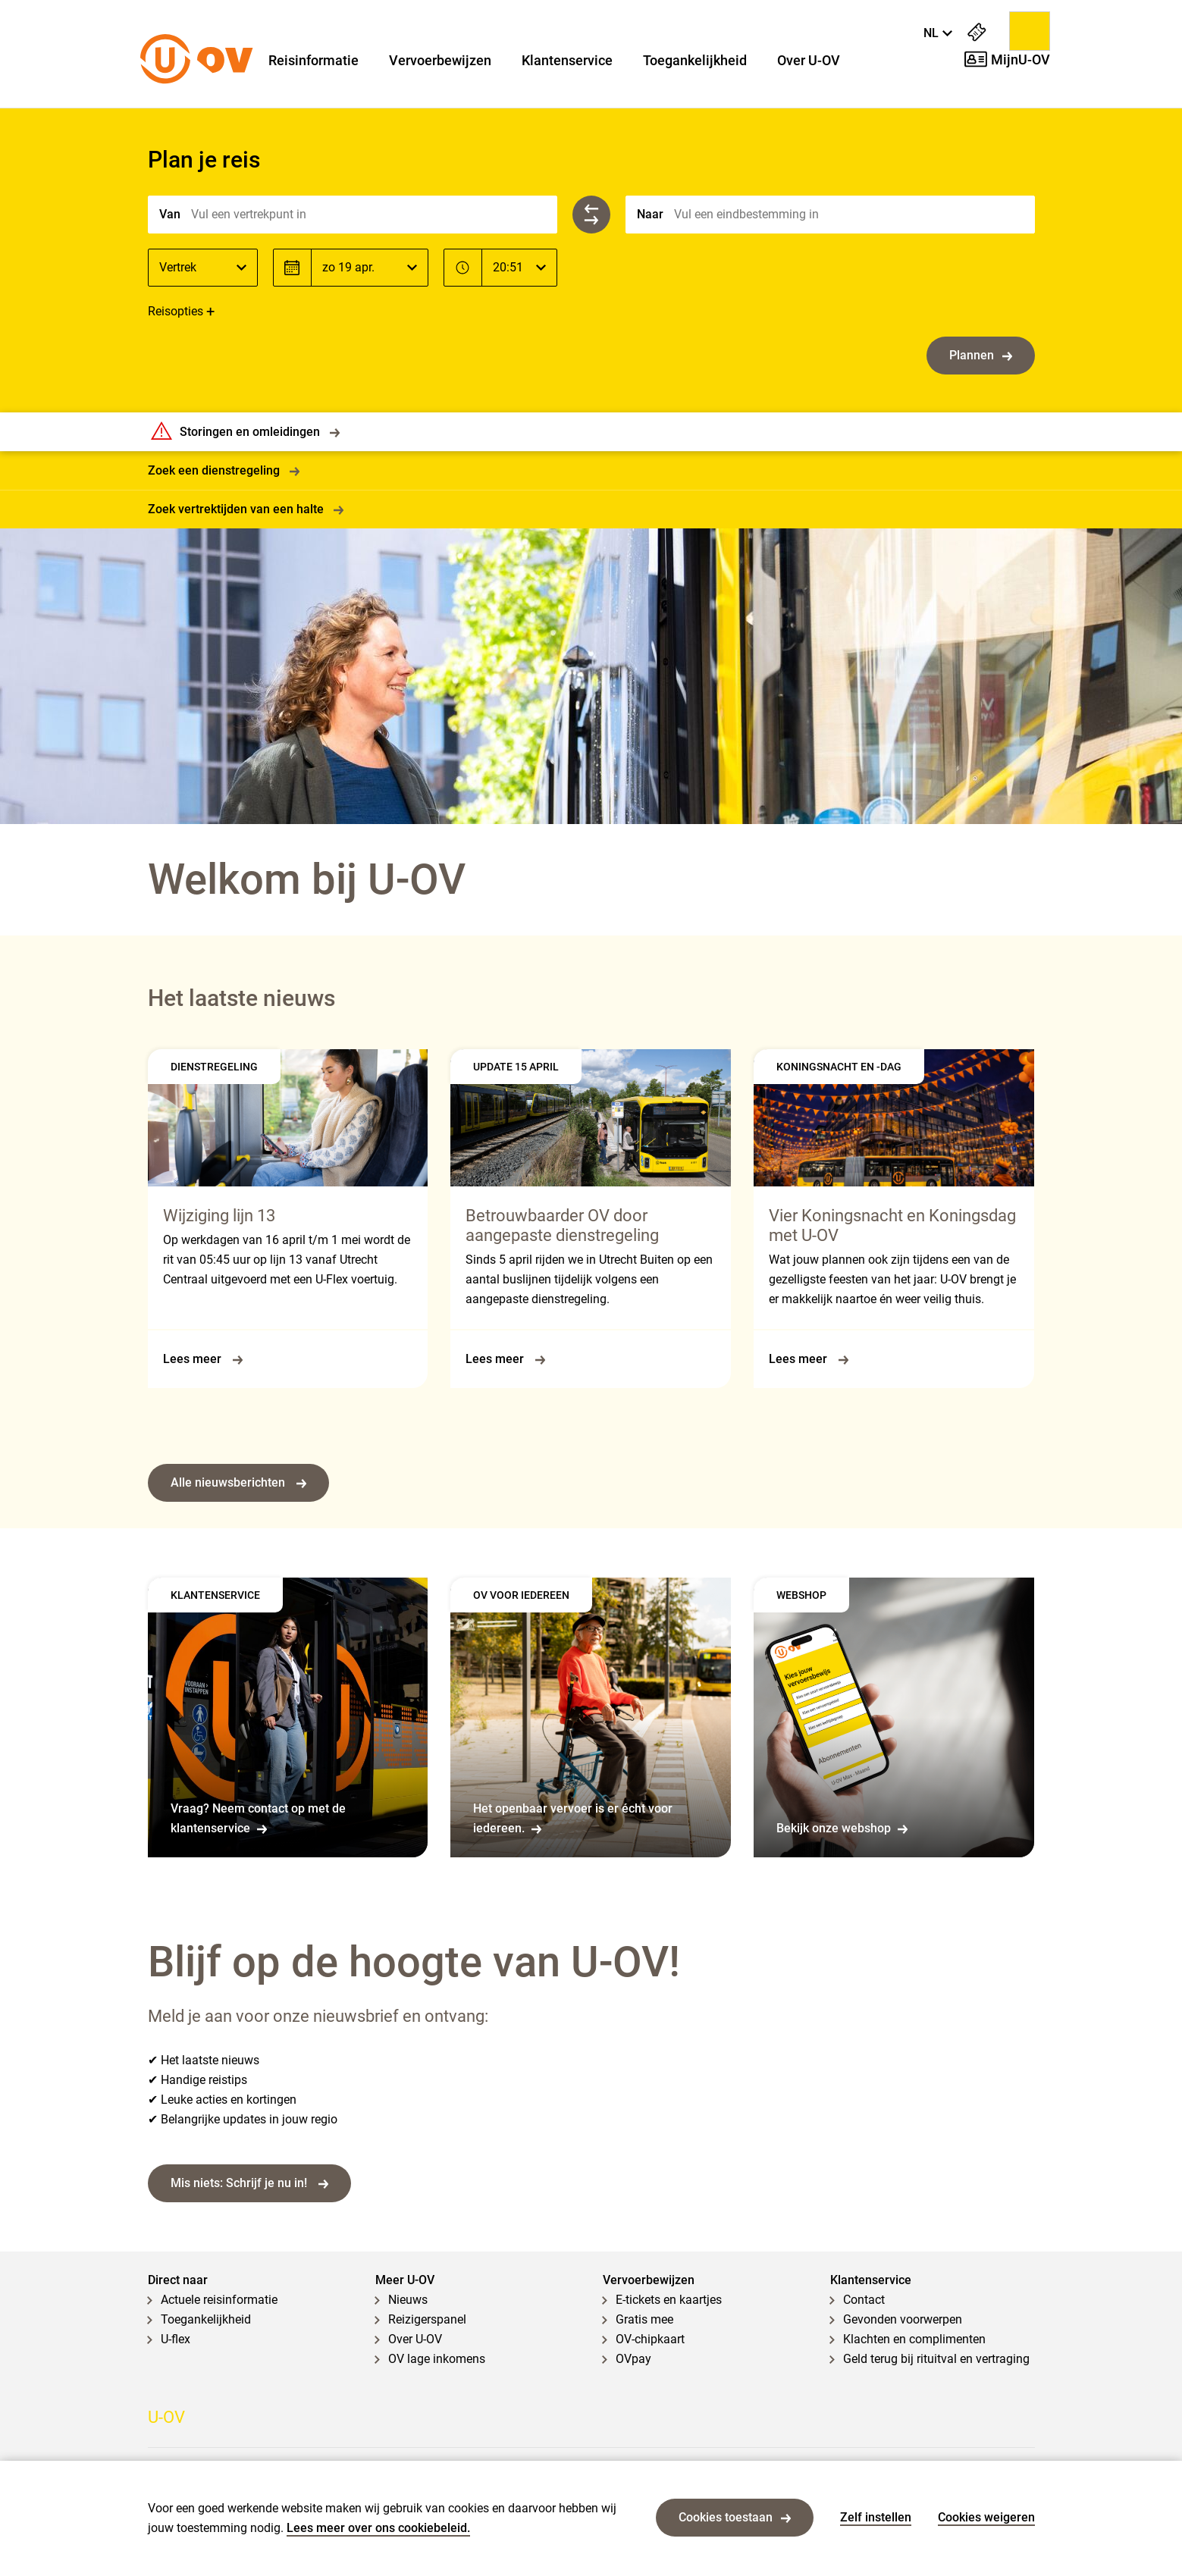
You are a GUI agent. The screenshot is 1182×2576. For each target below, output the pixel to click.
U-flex (175, 2339)
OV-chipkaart (650, 2339)
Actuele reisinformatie (219, 2299)
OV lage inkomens (436, 2359)
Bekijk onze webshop (842, 1828)
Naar (650, 214)
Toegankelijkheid (695, 60)
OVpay (633, 2359)
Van (169, 214)
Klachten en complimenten (914, 2339)
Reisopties (175, 311)
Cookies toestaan (735, 2517)
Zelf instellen (875, 2517)
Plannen (980, 355)
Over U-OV (808, 60)
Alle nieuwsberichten (238, 1482)
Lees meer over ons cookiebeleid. (378, 2528)
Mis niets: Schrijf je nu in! (249, 2183)
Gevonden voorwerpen (902, 2319)
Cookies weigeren (986, 2517)
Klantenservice (567, 60)
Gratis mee (644, 2319)
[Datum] (370, 267)
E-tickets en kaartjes (669, 2299)
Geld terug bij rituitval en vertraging (936, 2359)
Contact (864, 2299)
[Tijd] (519, 267)
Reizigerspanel (427, 2319)
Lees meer (203, 1359)
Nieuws (408, 2299)
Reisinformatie (313, 60)
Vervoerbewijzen (440, 60)
